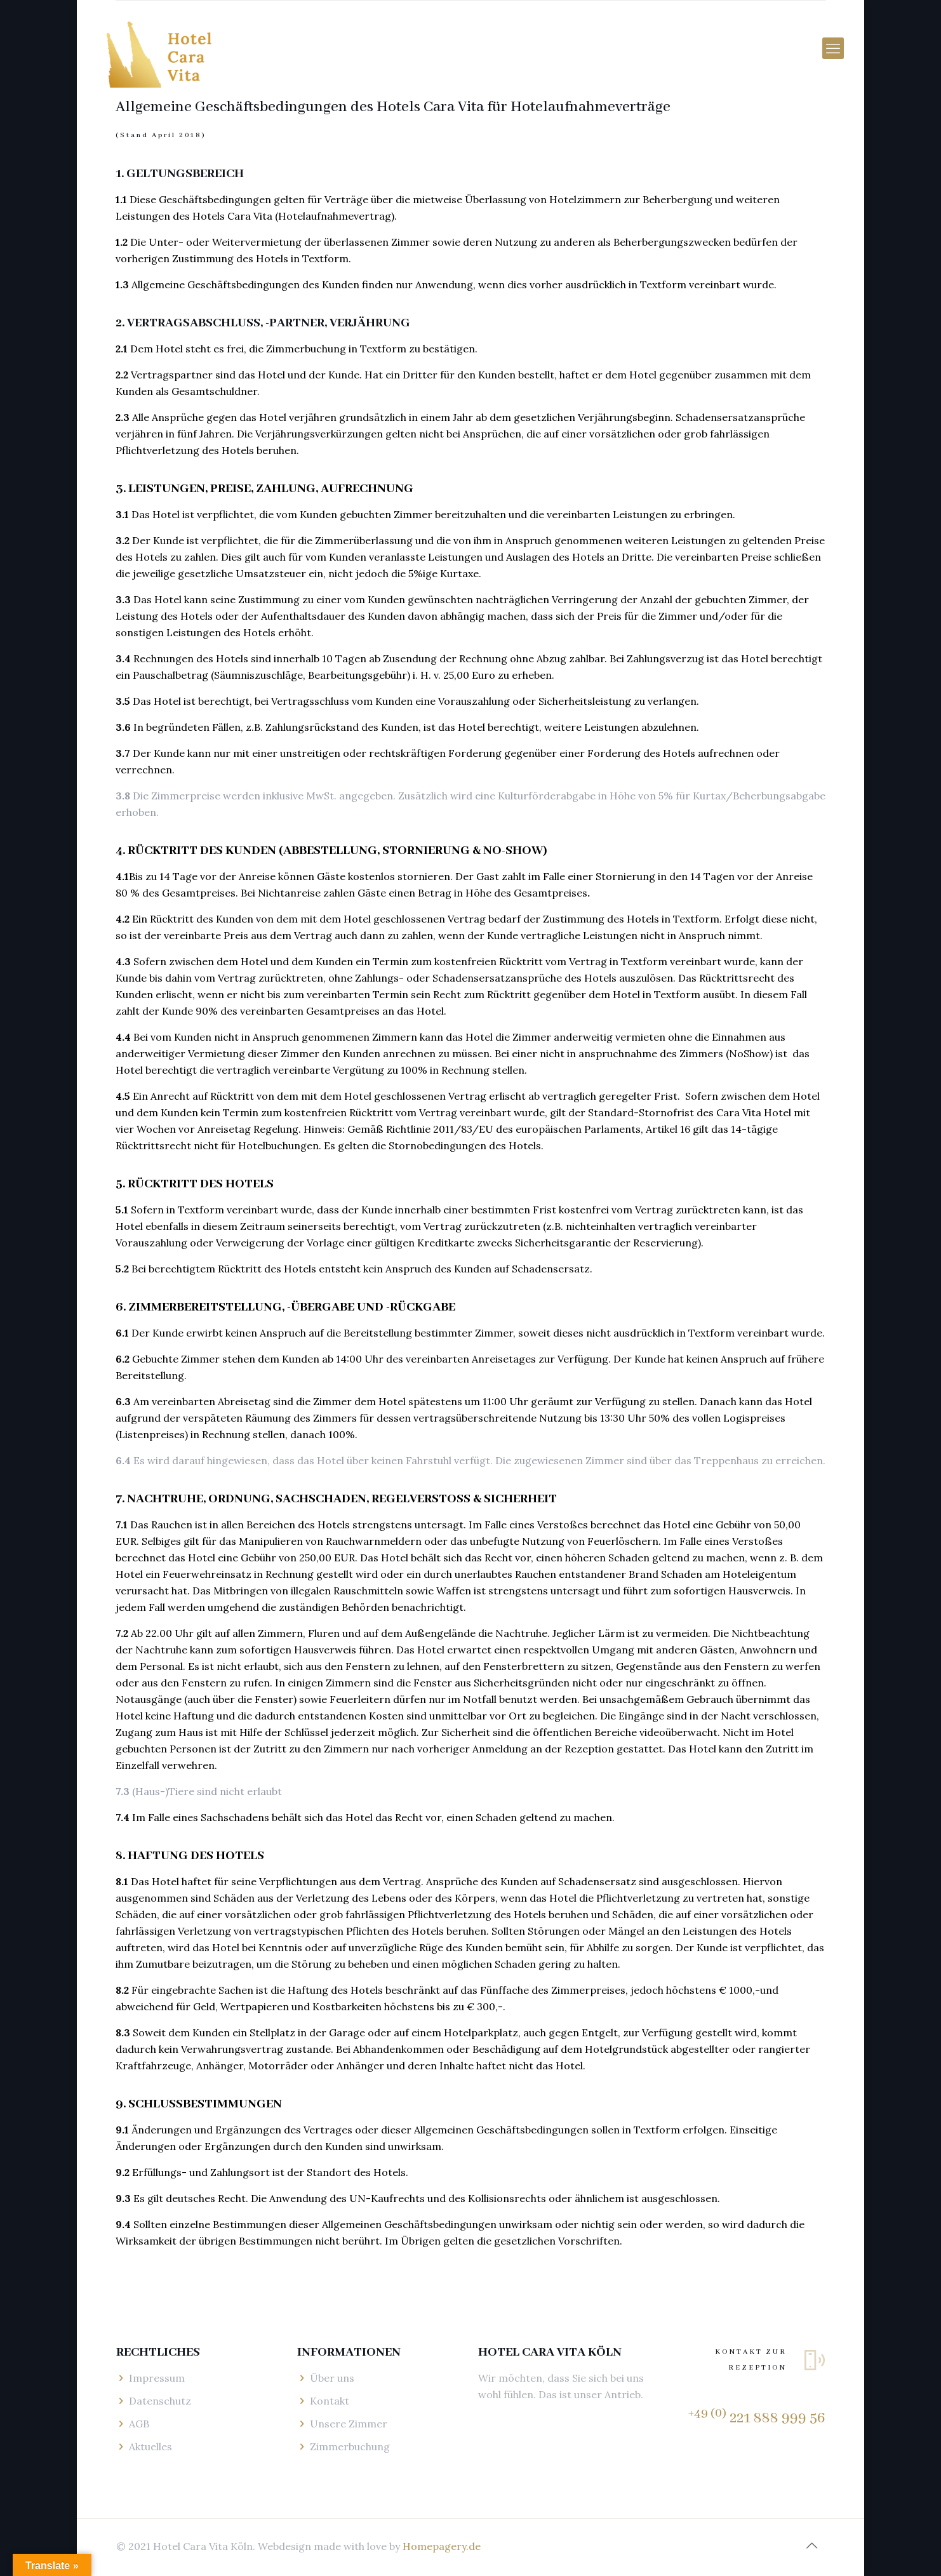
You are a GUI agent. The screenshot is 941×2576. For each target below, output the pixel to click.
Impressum (157, 2378)
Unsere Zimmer (348, 2423)
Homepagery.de (442, 2546)
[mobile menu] (833, 48)
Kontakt (329, 2400)
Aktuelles (150, 2446)
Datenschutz (160, 2400)
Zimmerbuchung (350, 2446)
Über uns (332, 2378)
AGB (139, 2423)
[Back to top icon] (811, 2545)
